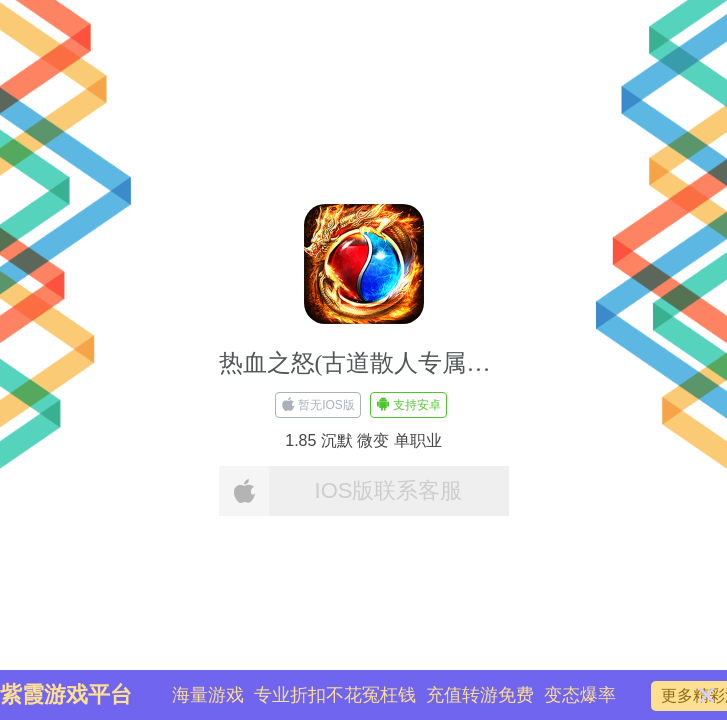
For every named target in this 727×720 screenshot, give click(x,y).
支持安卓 (408, 405)
